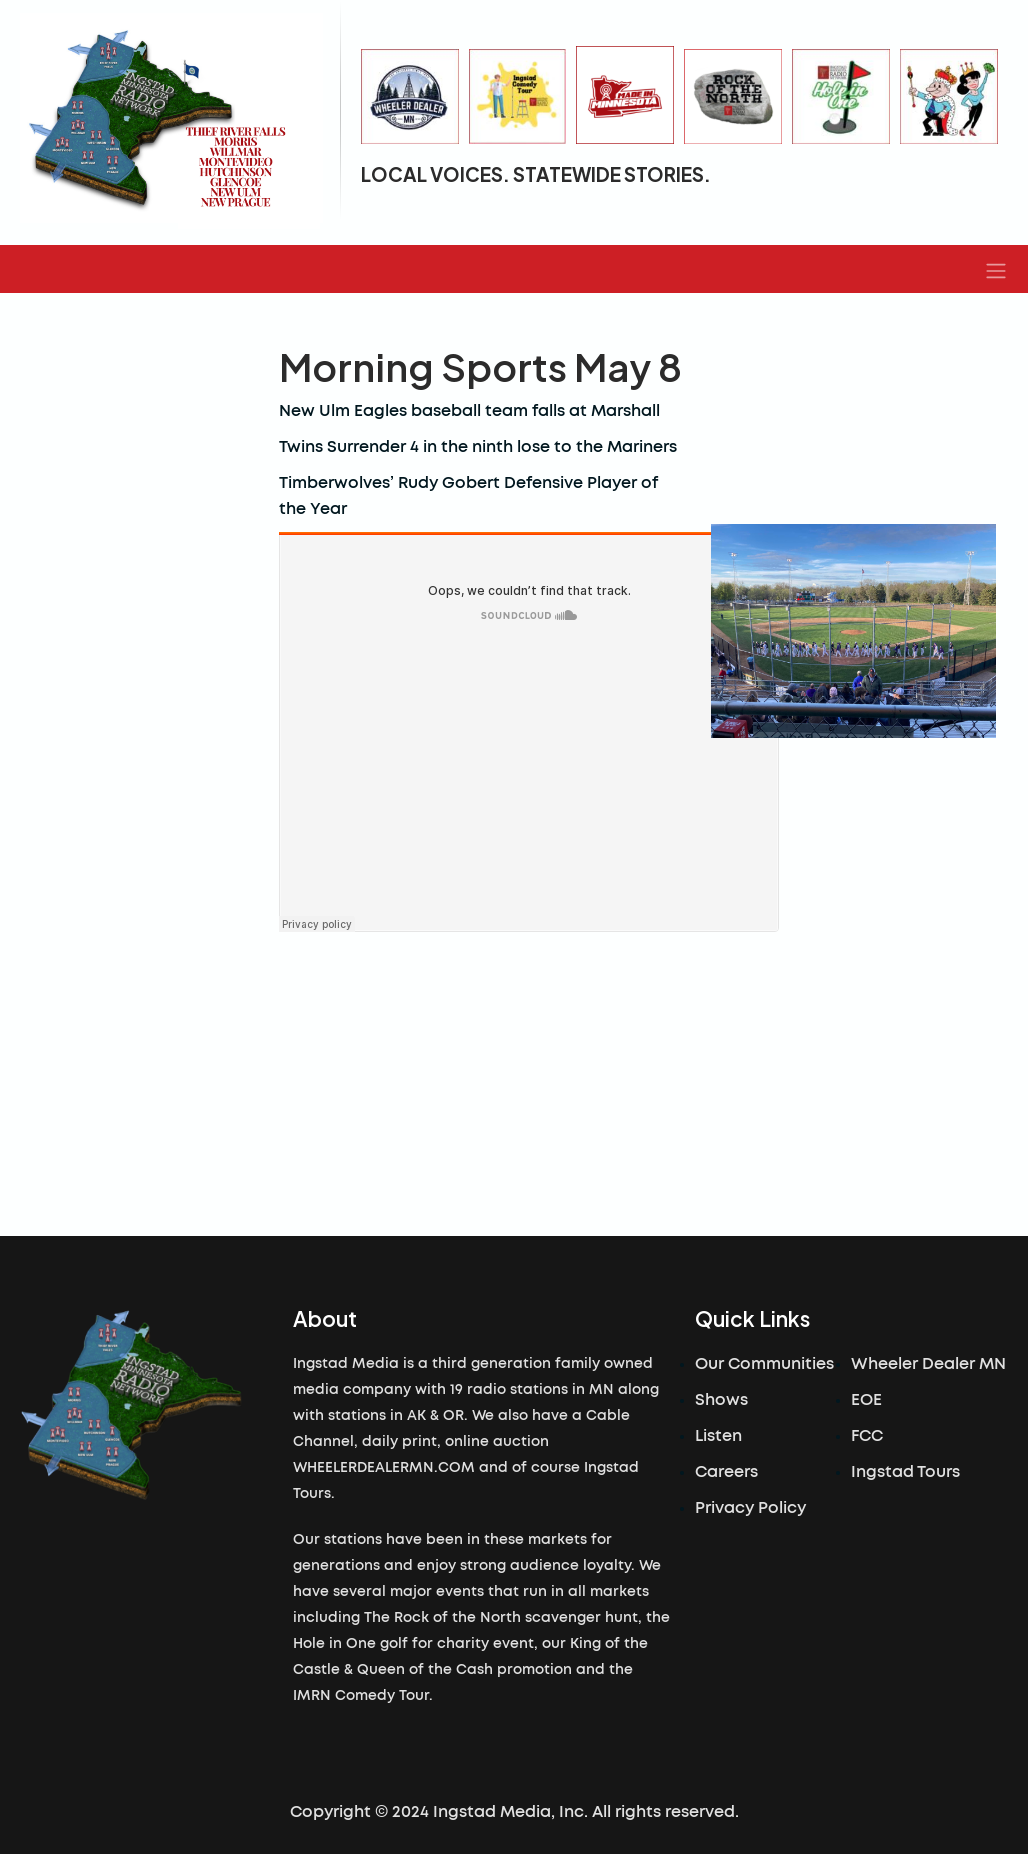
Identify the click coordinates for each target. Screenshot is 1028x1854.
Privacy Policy (750, 1508)
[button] (996, 269)
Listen (718, 1436)
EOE (866, 1400)
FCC (867, 1436)
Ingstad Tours (905, 1472)
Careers (726, 1472)
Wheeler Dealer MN (928, 1364)
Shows (721, 1400)
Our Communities (764, 1364)
